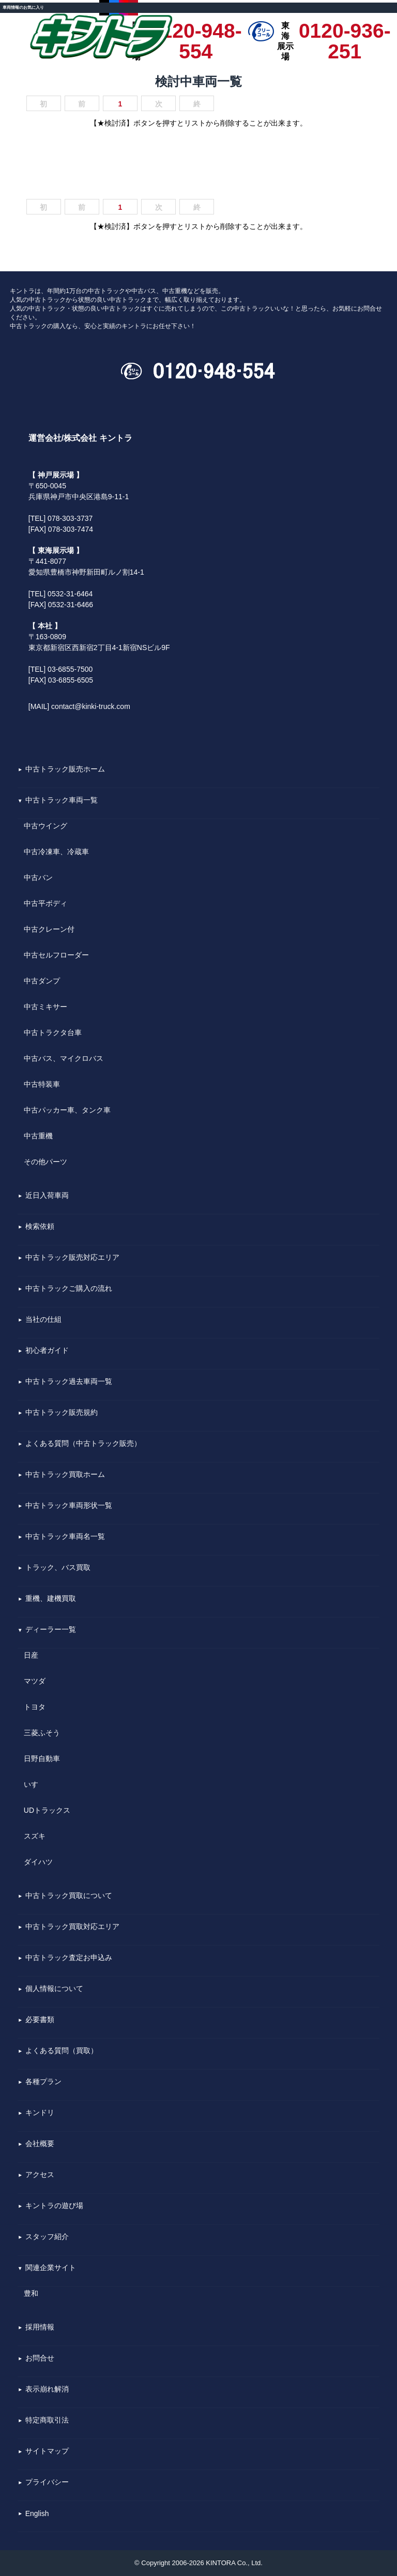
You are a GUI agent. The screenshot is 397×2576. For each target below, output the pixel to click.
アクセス (39, 2175)
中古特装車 (42, 1084)
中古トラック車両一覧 (61, 800)
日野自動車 (42, 1758)
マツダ (34, 1681)
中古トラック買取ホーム (65, 1475)
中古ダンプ (42, 981)
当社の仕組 (43, 1320)
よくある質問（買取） (61, 2051)
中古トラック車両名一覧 (65, 1537)
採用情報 (39, 2327)
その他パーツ (45, 1162)
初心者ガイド (47, 1351)
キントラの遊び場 (54, 2206)
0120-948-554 (196, 31)
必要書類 (39, 2020)
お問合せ (39, 2358)
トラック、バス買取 (57, 1568)
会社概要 (39, 2144)
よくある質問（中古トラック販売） (83, 1444)
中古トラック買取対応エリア (72, 1927)
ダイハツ (38, 1862)
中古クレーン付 (49, 929)
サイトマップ (47, 2451)
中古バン (38, 877)
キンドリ (39, 2113)
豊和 (31, 2293)
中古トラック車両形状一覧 (68, 1506)
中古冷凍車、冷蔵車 (56, 851)
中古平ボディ (45, 903)
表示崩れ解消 (47, 2389)
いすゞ (34, 1784)
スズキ (34, 1836)
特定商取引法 (47, 2420)
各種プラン (43, 2082)
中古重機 (38, 1136)
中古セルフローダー (56, 955)
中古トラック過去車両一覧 (68, 1382)
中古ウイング (45, 826)
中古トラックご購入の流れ (68, 1289)
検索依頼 (39, 1227)
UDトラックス (47, 1810)
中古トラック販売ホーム (65, 769)
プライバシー (47, 2482)
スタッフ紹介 (47, 2237)
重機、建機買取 (50, 1599)
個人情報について (54, 1989)
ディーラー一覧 (50, 1630)
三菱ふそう (42, 1733)
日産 (31, 1655)
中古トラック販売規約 (61, 1413)
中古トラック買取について (68, 1896)
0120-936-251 (345, 31)
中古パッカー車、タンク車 (67, 1110)
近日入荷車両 (47, 1196)
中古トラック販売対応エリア (72, 1258)
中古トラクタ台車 (53, 1032)
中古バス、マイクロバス (63, 1058)
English (37, 2514)
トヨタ (34, 1707)
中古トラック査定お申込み (68, 1958)
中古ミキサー (45, 1006)
